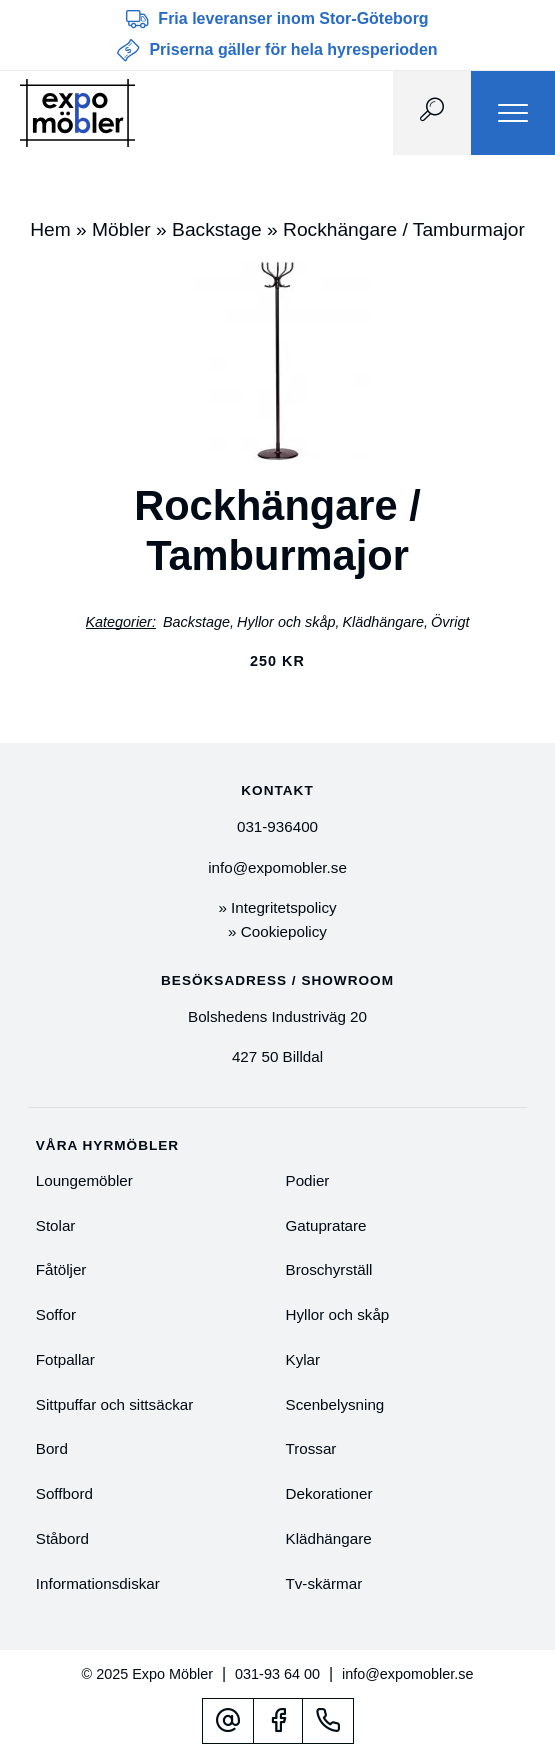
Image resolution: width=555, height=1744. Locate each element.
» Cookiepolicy (277, 931)
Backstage (217, 229)
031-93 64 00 (277, 1674)
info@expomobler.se (277, 867)
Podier (308, 1180)
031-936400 (277, 826)
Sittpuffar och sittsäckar (115, 1404)
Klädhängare (383, 622)
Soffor (56, 1314)
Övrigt (450, 622)
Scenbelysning (335, 1404)
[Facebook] (278, 1720)
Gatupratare (326, 1225)
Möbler (121, 229)
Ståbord (62, 1538)
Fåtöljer (61, 1269)
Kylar (303, 1359)
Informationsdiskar (98, 1583)
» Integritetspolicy (277, 907)
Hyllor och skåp (286, 622)
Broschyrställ (329, 1269)
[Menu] (513, 113)
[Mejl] (228, 1720)
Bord (52, 1448)
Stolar (56, 1225)
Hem (50, 229)
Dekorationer (329, 1493)
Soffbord (64, 1493)
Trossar (311, 1448)
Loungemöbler (84, 1180)
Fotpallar (65, 1359)
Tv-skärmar (324, 1583)
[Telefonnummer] (328, 1720)
